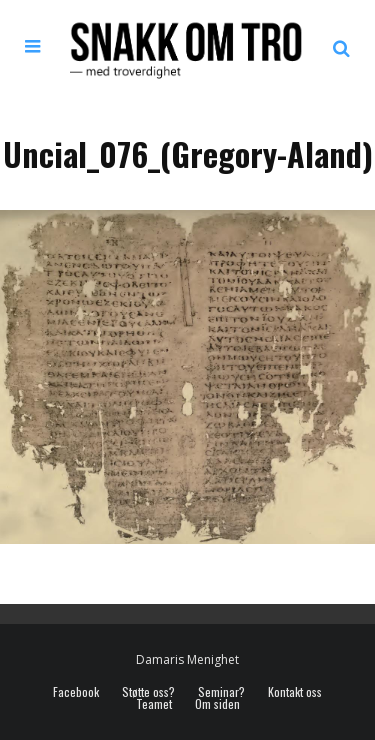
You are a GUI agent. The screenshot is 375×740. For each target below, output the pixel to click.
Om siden (217, 704)
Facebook (76, 692)
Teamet (154, 704)
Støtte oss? (148, 692)
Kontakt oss (295, 692)
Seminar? (221, 692)
